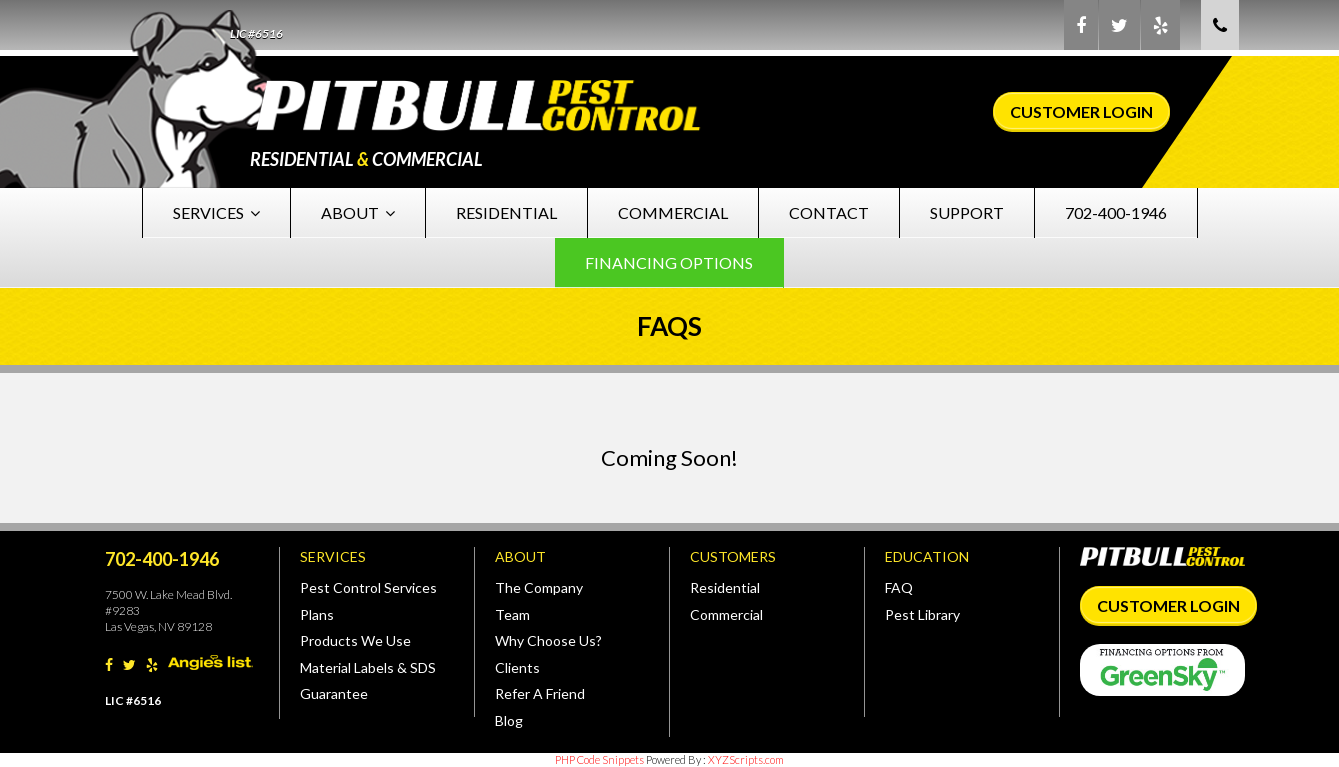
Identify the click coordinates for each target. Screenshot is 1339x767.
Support (967, 212)
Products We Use (355, 640)
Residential (506, 212)
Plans (317, 614)
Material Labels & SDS (368, 667)
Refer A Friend (540, 693)
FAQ (899, 587)
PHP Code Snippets (599, 759)
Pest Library (922, 614)
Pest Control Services (368, 587)
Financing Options (669, 262)
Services (216, 212)
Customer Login (1081, 111)
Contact (829, 212)
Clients (517, 667)
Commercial (673, 212)
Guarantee (334, 693)
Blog (509, 720)
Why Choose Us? (548, 640)
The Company (539, 587)
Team (512, 614)
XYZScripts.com (746, 759)
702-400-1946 (1116, 212)
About (358, 212)
